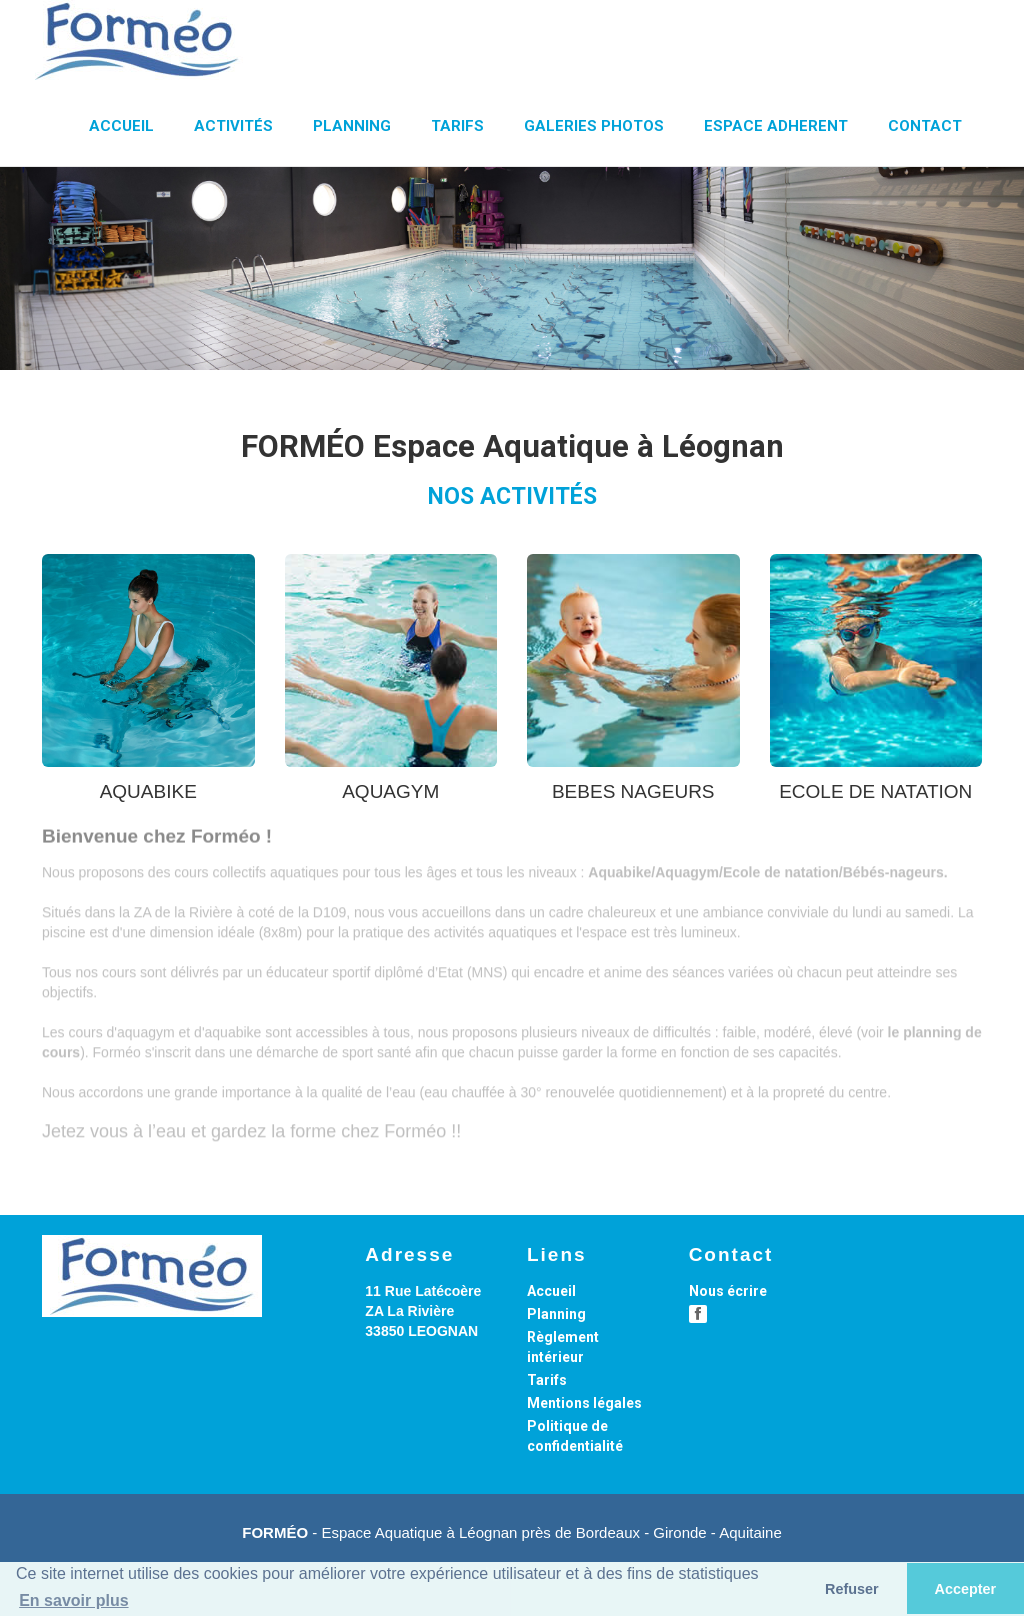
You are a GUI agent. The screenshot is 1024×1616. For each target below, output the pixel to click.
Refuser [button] (852, 1589)
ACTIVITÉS (233, 126)
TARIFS (457, 126)
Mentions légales (584, 1403)
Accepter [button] (966, 1589)
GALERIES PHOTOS (594, 126)
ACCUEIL (121, 126)
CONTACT (925, 126)
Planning (556, 1314)
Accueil (551, 1291)
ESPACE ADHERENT (776, 126)
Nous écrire (728, 1291)
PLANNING (352, 126)
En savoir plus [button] (73, 1600)
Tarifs (547, 1380)
